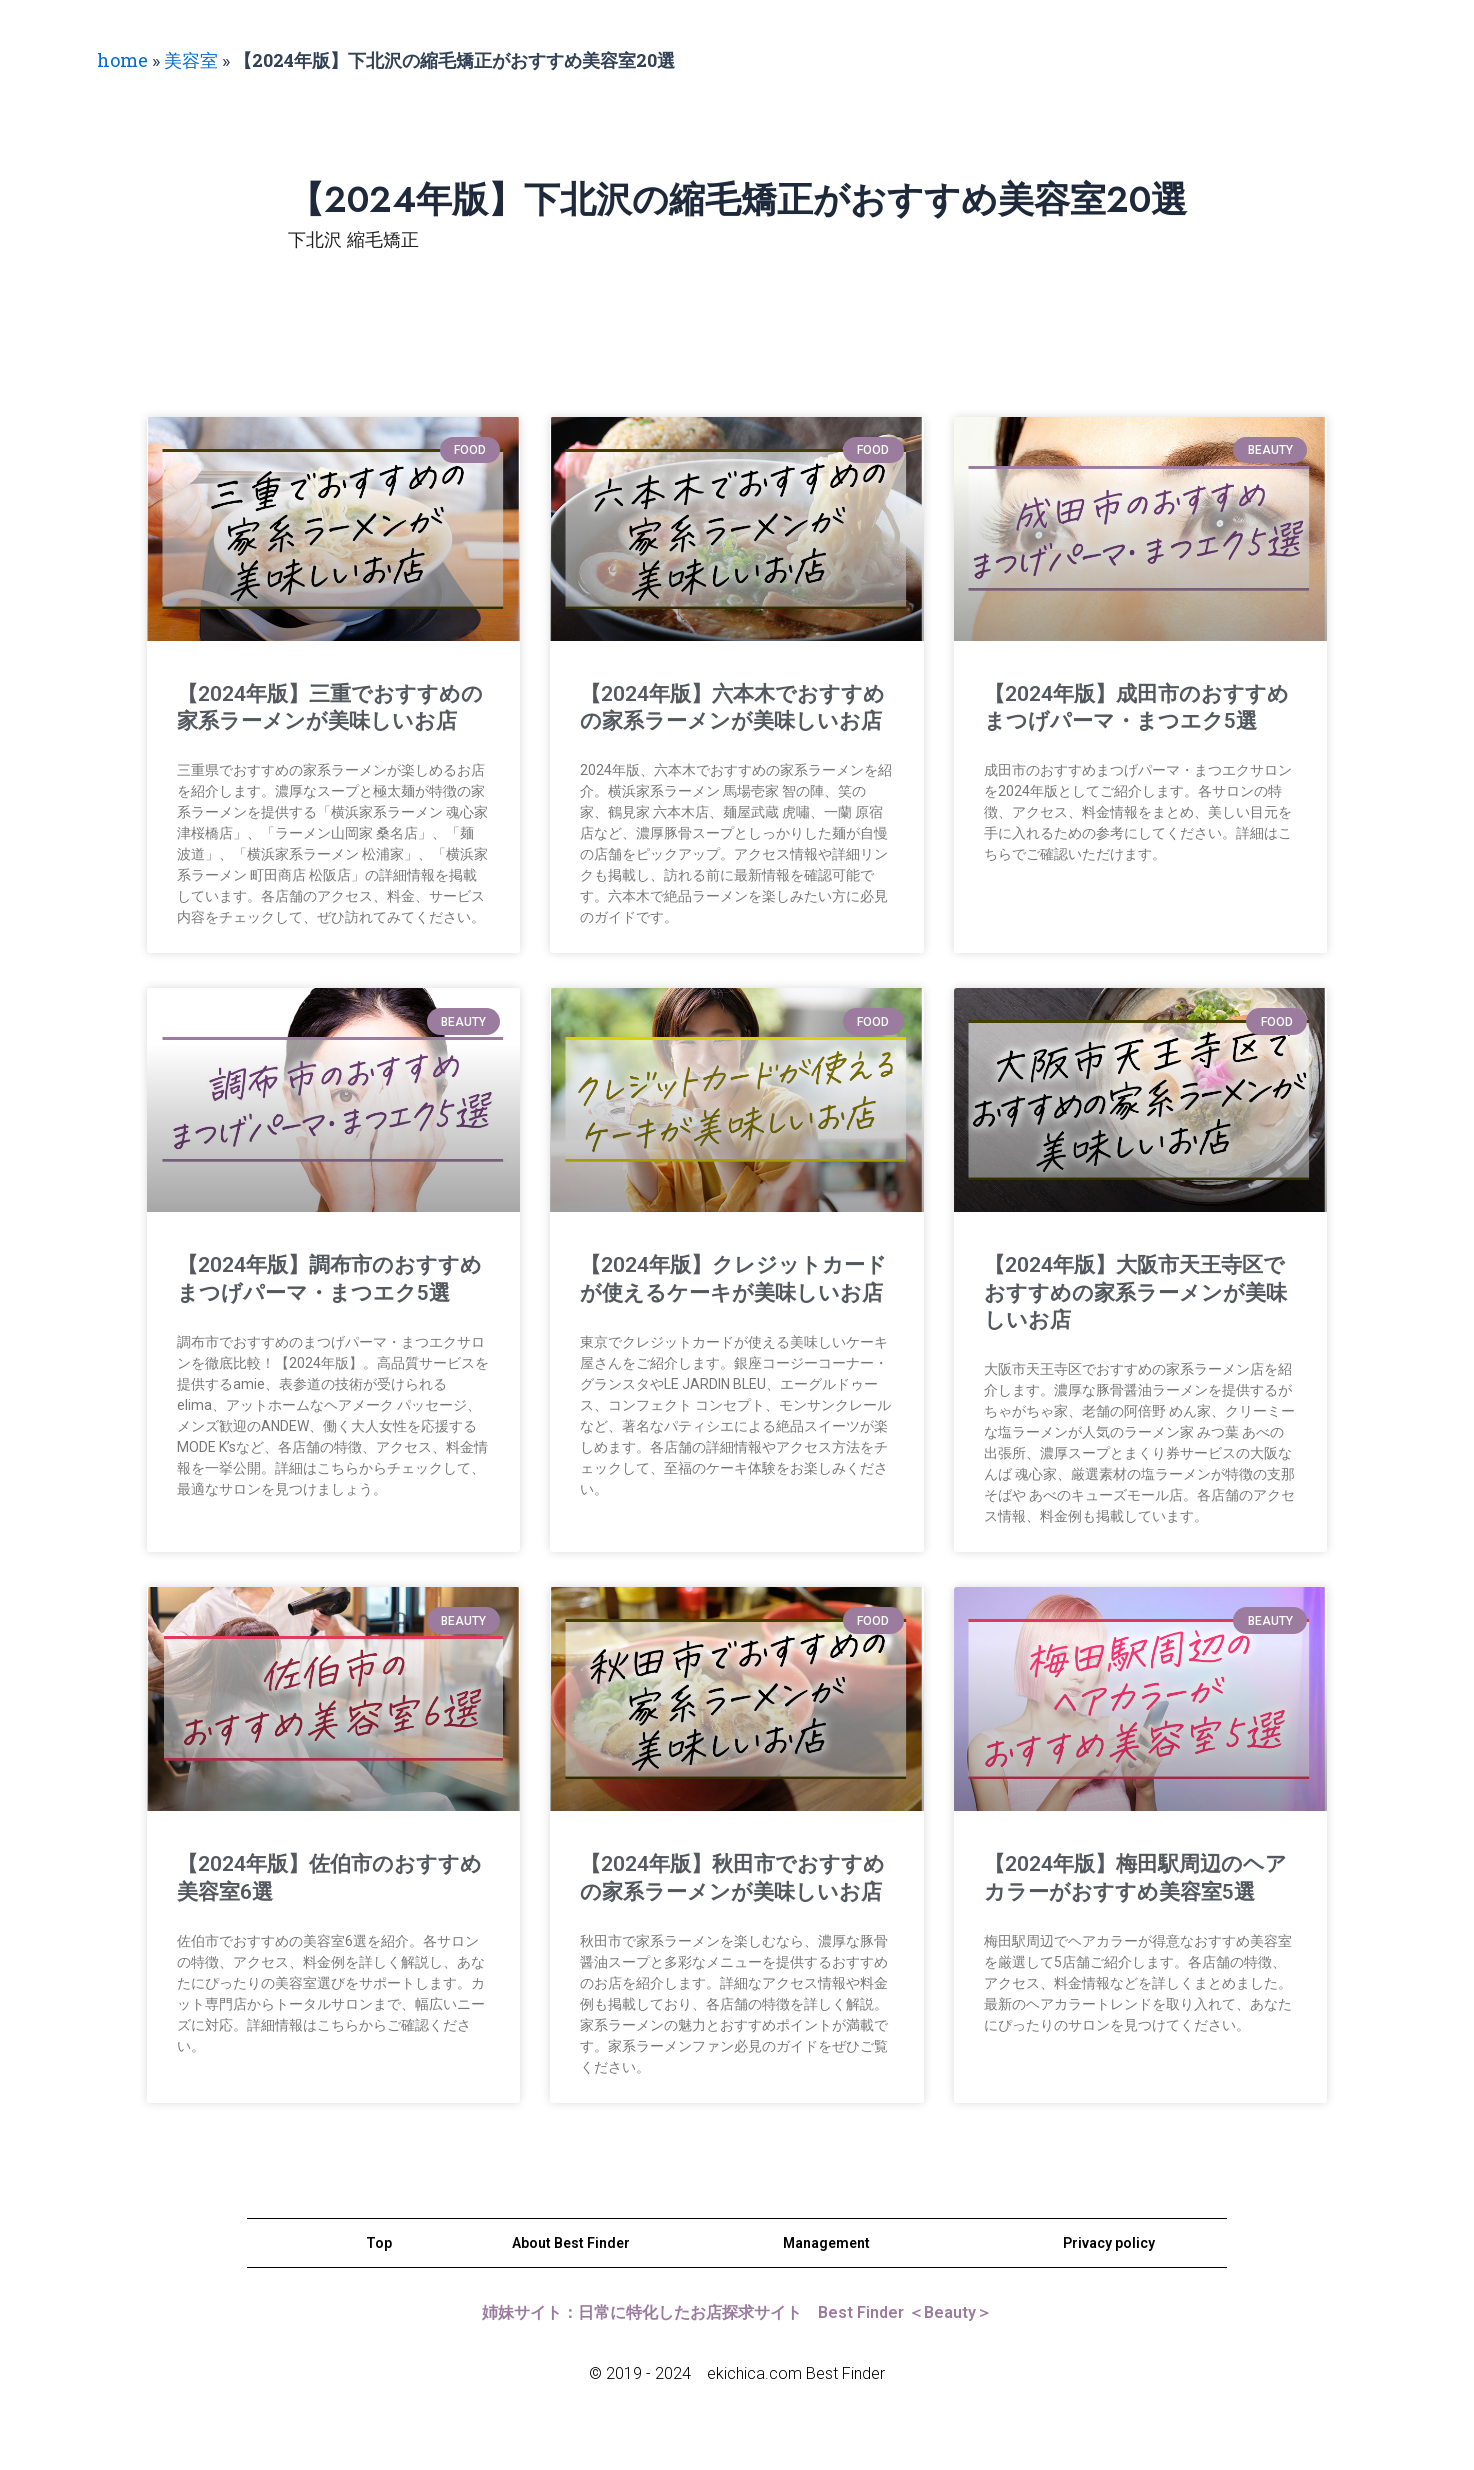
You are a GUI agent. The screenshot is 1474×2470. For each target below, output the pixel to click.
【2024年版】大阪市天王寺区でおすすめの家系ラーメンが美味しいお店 (1135, 1292)
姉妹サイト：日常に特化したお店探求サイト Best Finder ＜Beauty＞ (737, 2312)
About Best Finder (571, 2243)
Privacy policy (1109, 2243)
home (122, 60)
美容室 (191, 60)
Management (826, 2243)
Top (379, 2243)
